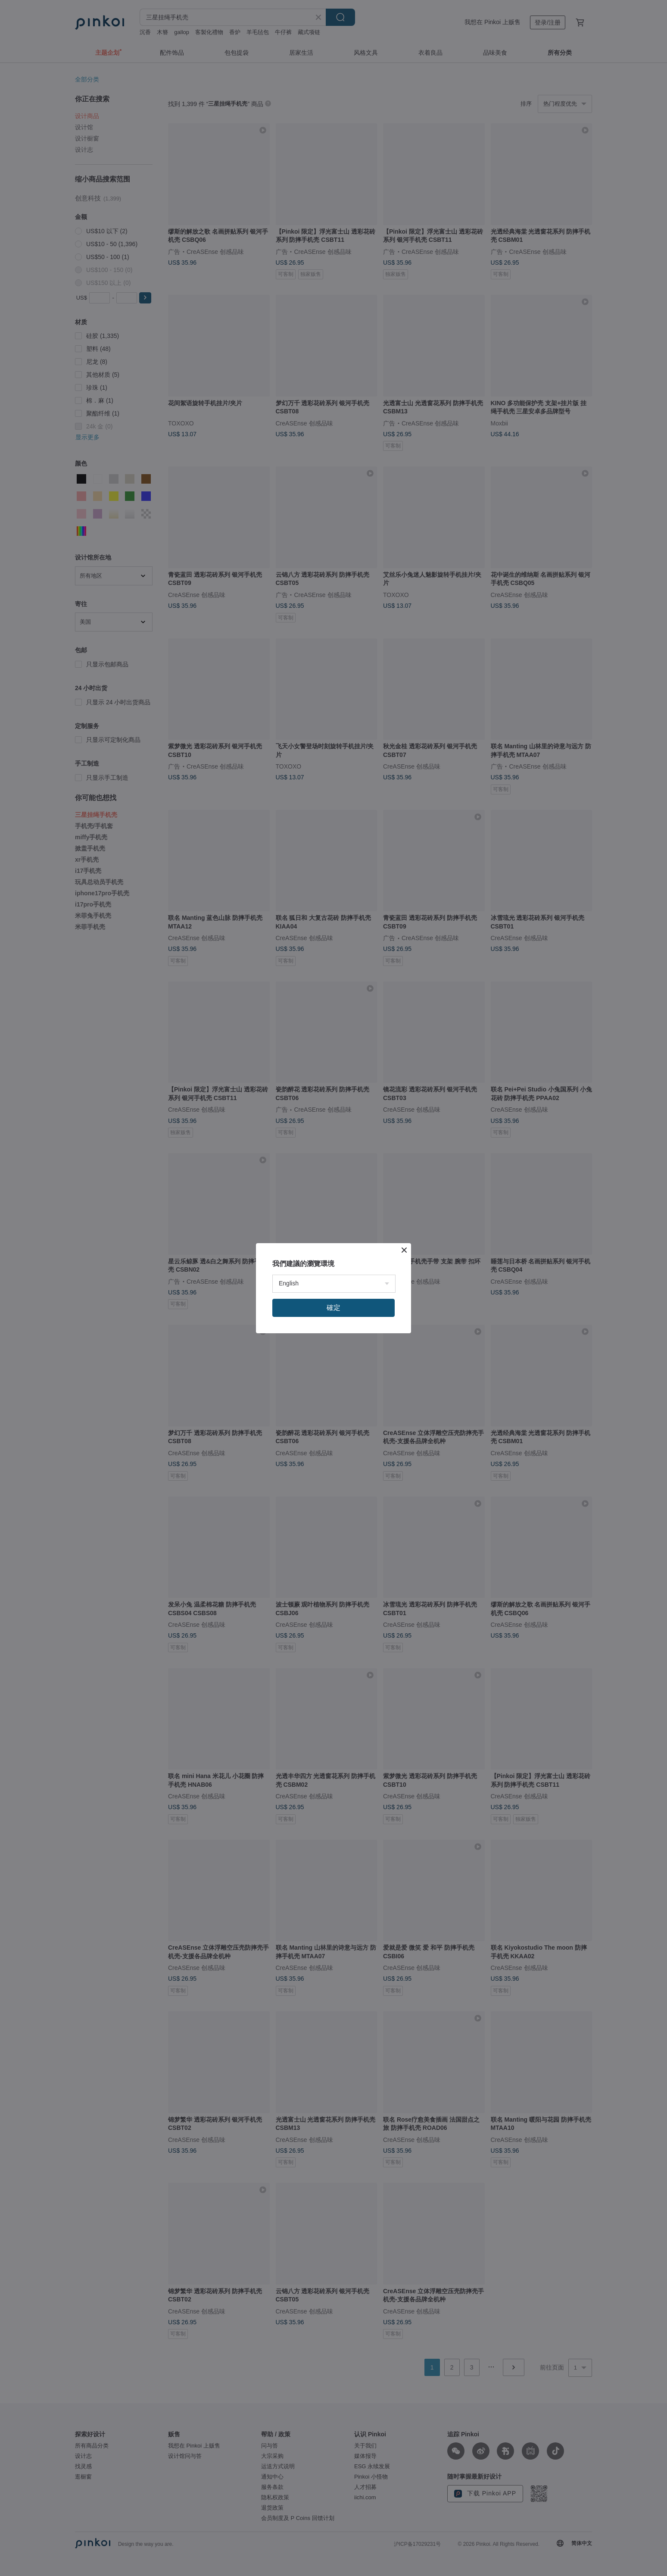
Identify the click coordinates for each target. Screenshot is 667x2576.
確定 (333, 1307)
